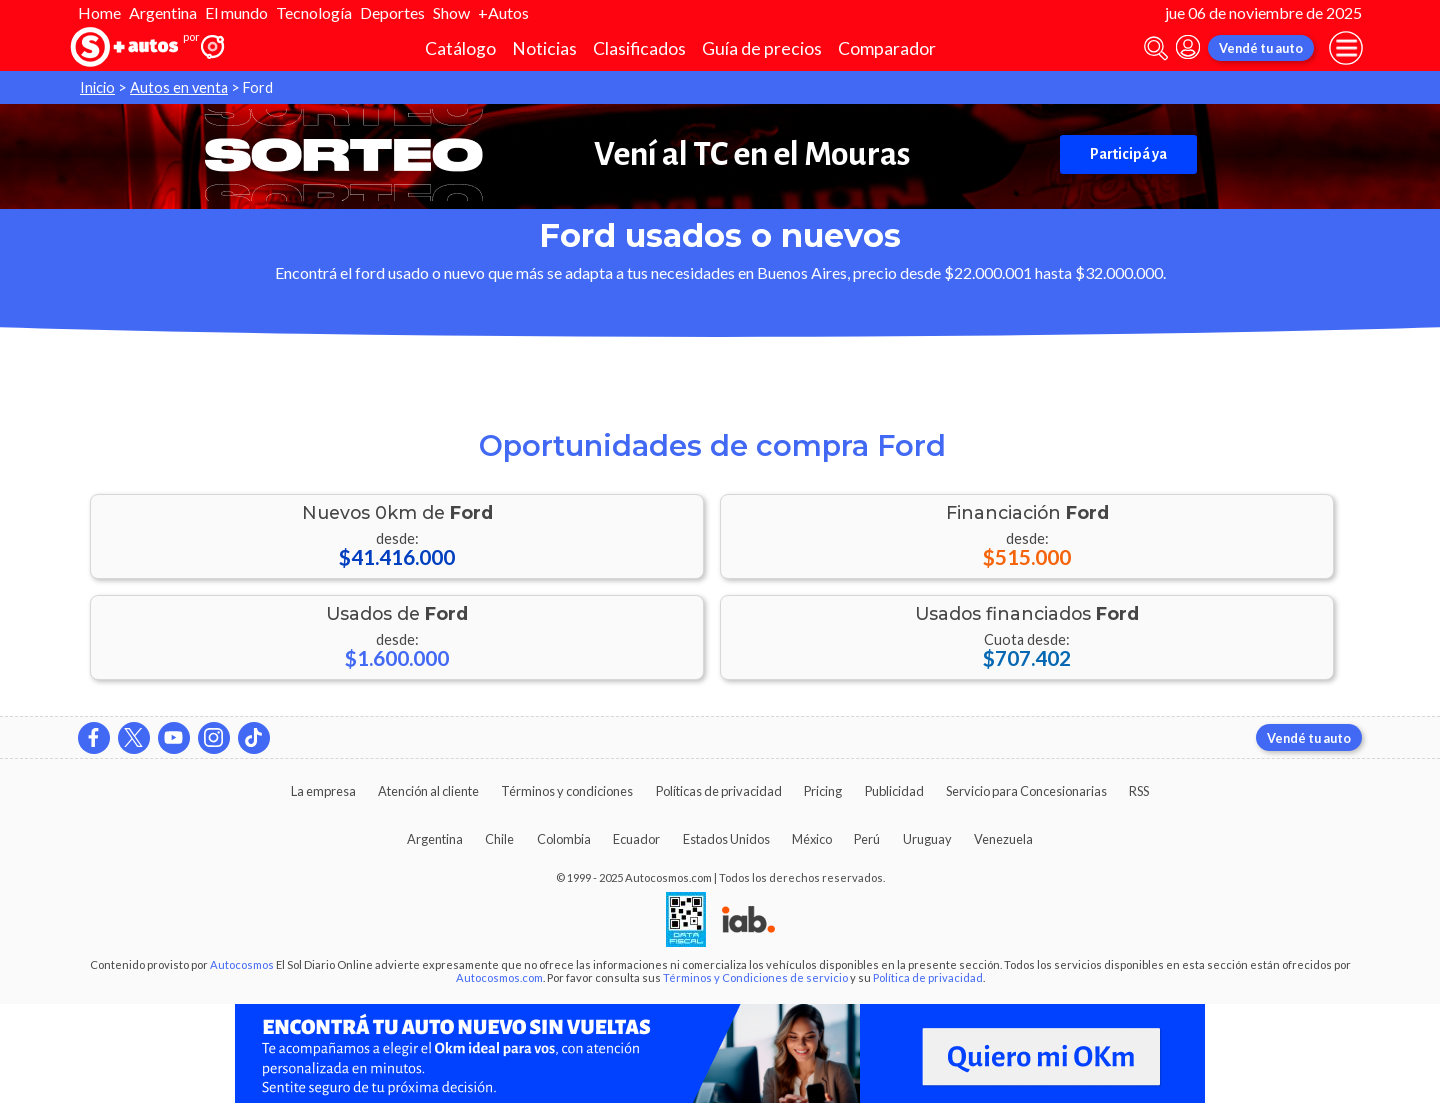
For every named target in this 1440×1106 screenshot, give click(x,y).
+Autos (503, 12)
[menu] (1346, 48)
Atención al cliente (428, 791)
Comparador (887, 48)
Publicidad (894, 791)
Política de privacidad (928, 977)
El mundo (236, 12)
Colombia (564, 839)
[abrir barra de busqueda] (1156, 48)
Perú (867, 839)
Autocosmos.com (499, 977)
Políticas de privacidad (719, 791)
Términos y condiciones (567, 791)
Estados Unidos (726, 839)
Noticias (544, 48)
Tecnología (314, 12)
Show (451, 12)
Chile (499, 839)
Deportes (392, 12)
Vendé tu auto (1261, 48)
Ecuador (636, 839)
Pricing (823, 791)
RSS (1139, 791)
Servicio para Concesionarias (1026, 791)
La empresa (323, 791)
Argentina (163, 12)
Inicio (97, 87)
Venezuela (1003, 839)
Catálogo (460, 48)
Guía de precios (762, 48)
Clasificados (639, 48)
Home (99, 12)
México (812, 839)
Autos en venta (179, 87)
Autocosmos (242, 964)
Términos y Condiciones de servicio (755, 977)
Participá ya (1128, 154)
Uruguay (927, 839)
